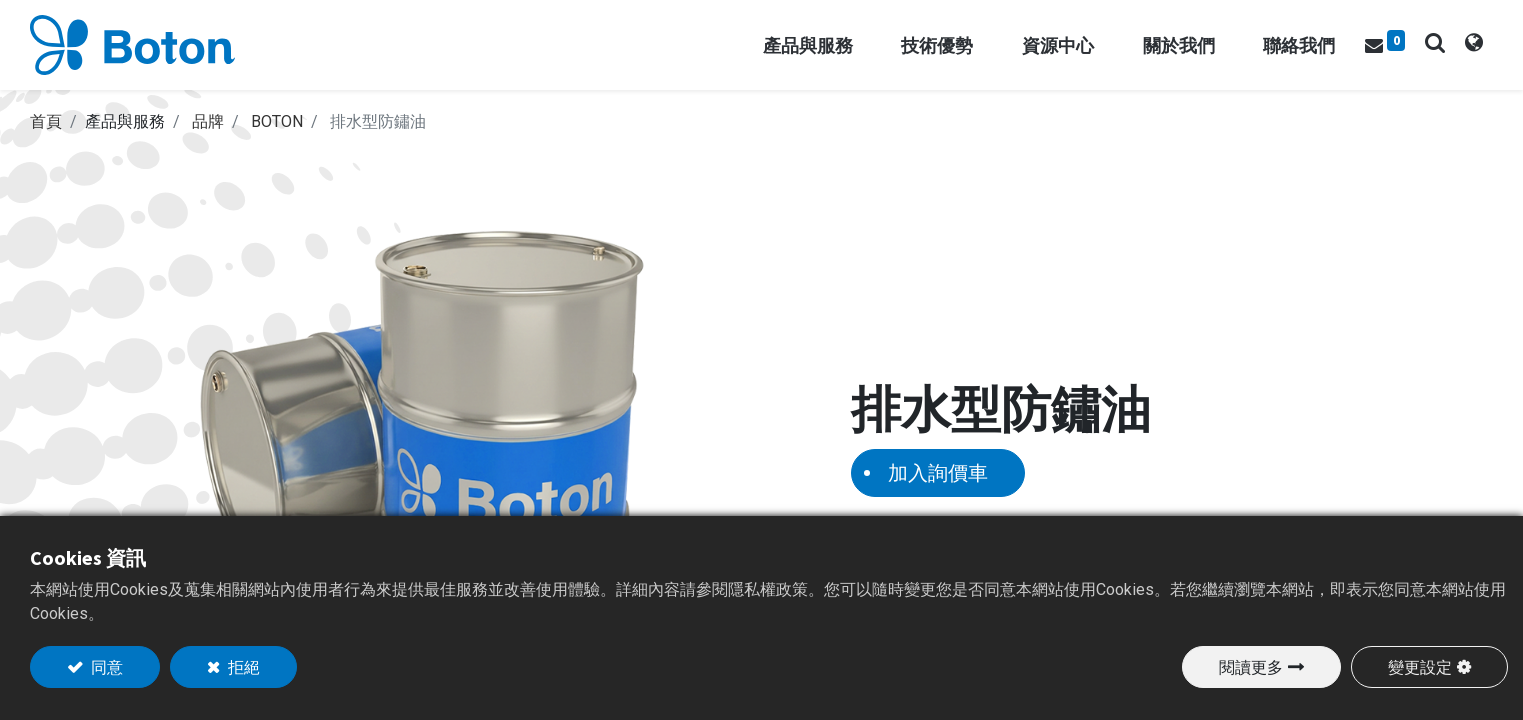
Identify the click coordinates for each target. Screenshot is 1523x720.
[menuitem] (1299, 45)
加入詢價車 (938, 472)
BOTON (277, 121)
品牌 (208, 121)
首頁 (46, 121)
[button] (1435, 42)
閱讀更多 (1251, 667)
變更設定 (1420, 667)
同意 (105, 667)
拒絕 (242, 667)
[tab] (1474, 45)
